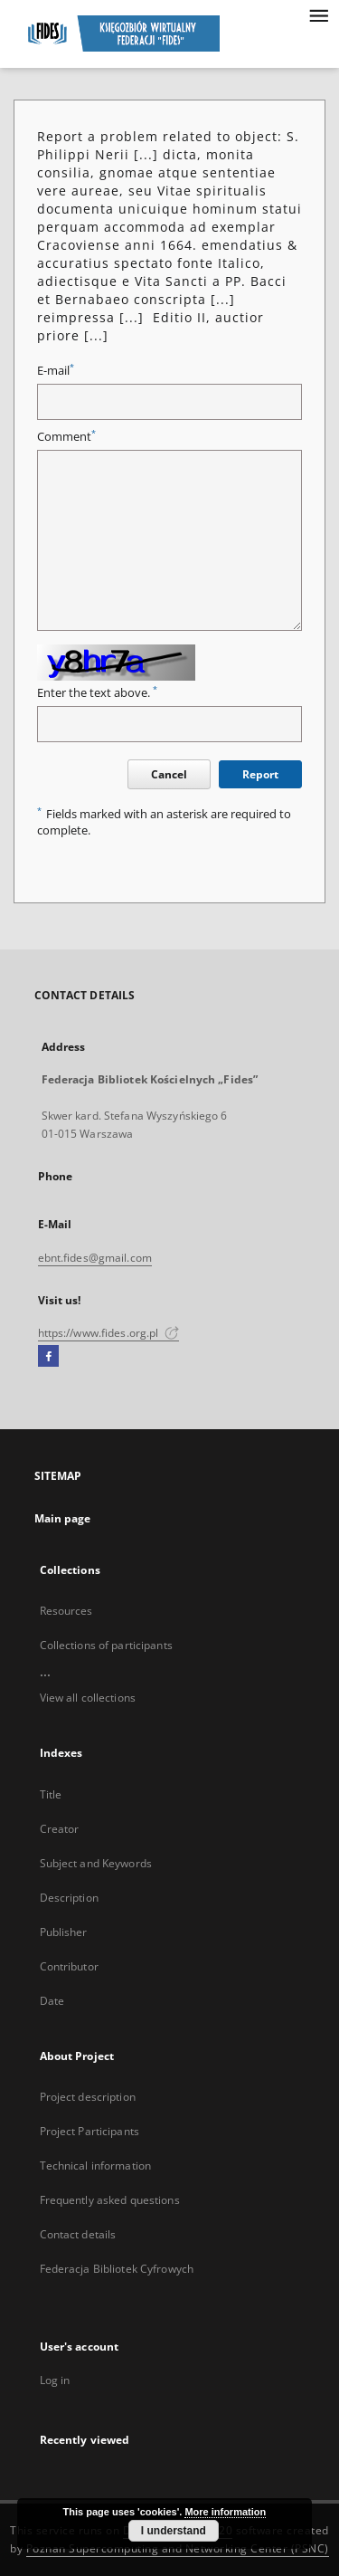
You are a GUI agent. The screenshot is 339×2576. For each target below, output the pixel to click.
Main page (62, 1518)
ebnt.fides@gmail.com (95, 1257)
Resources (66, 1610)
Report (260, 774)
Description (69, 1897)
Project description (88, 2096)
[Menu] (318, 14)
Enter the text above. (97, 693)
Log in (55, 2380)
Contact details (78, 2234)
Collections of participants (106, 1645)
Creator (60, 1829)
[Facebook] (48, 1357)
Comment (66, 436)
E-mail (55, 370)
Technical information (96, 2165)
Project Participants (89, 2131)
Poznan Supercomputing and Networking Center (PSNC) (177, 2548)
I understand (173, 2530)
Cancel (169, 774)
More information (225, 2511)
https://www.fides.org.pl (108, 1332)
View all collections (88, 1697)
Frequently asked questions (110, 2200)
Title (51, 1794)
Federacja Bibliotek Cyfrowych (116, 2268)
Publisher (64, 1932)
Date (52, 2000)
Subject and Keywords (96, 1863)
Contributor (69, 1966)
